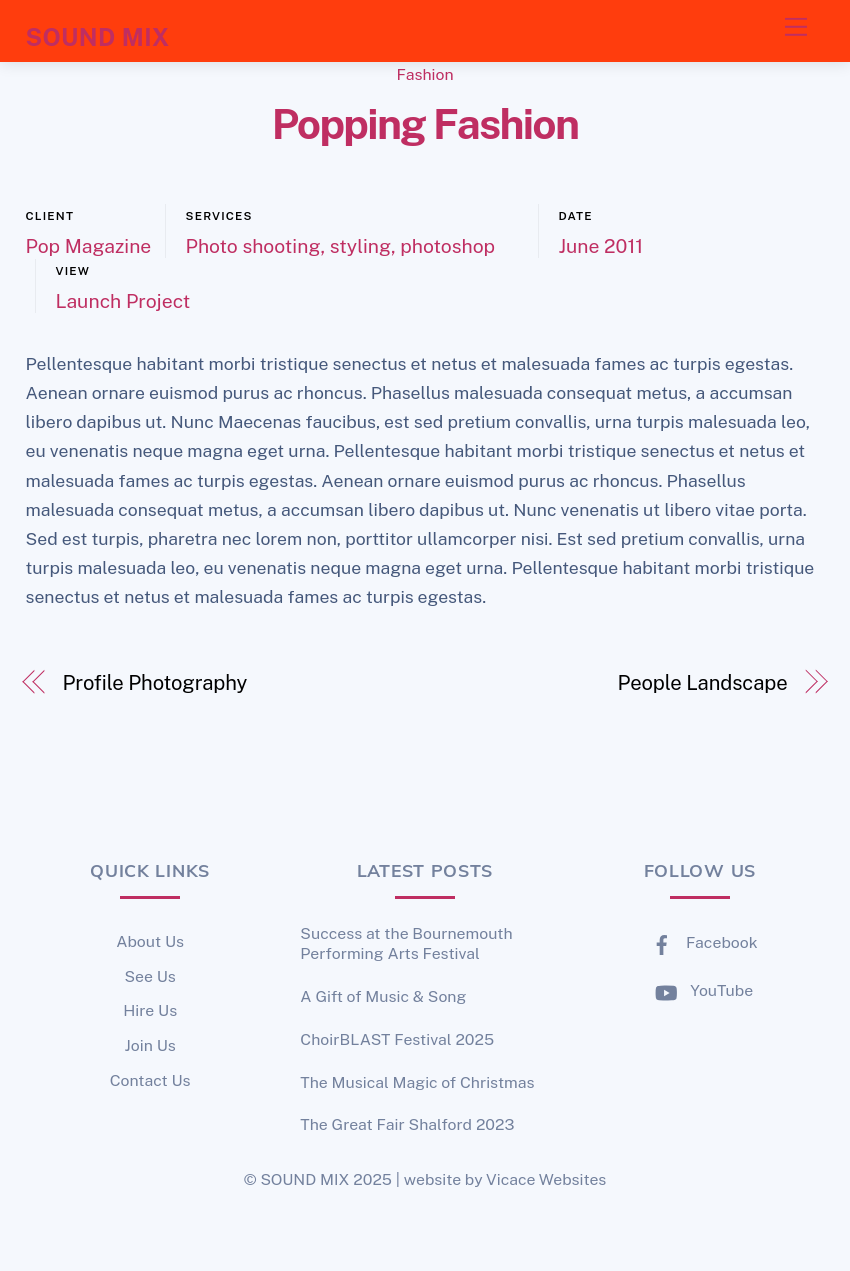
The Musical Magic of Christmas (417, 1082)
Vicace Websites (546, 1179)
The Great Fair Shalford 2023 (407, 1124)
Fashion (424, 74)
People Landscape (703, 683)
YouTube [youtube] (699, 990)
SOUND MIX (304, 1179)
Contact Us (150, 1080)
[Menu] (796, 27)
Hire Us (150, 1010)
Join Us (150, 1045)
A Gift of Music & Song (383, 996)
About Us (150, 941)
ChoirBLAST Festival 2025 (397, 1039)
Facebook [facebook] (700, 942)
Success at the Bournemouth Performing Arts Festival (406, 944)
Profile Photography (154, 683)
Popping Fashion (425, 124)
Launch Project (123, 301)
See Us (149, 976)
